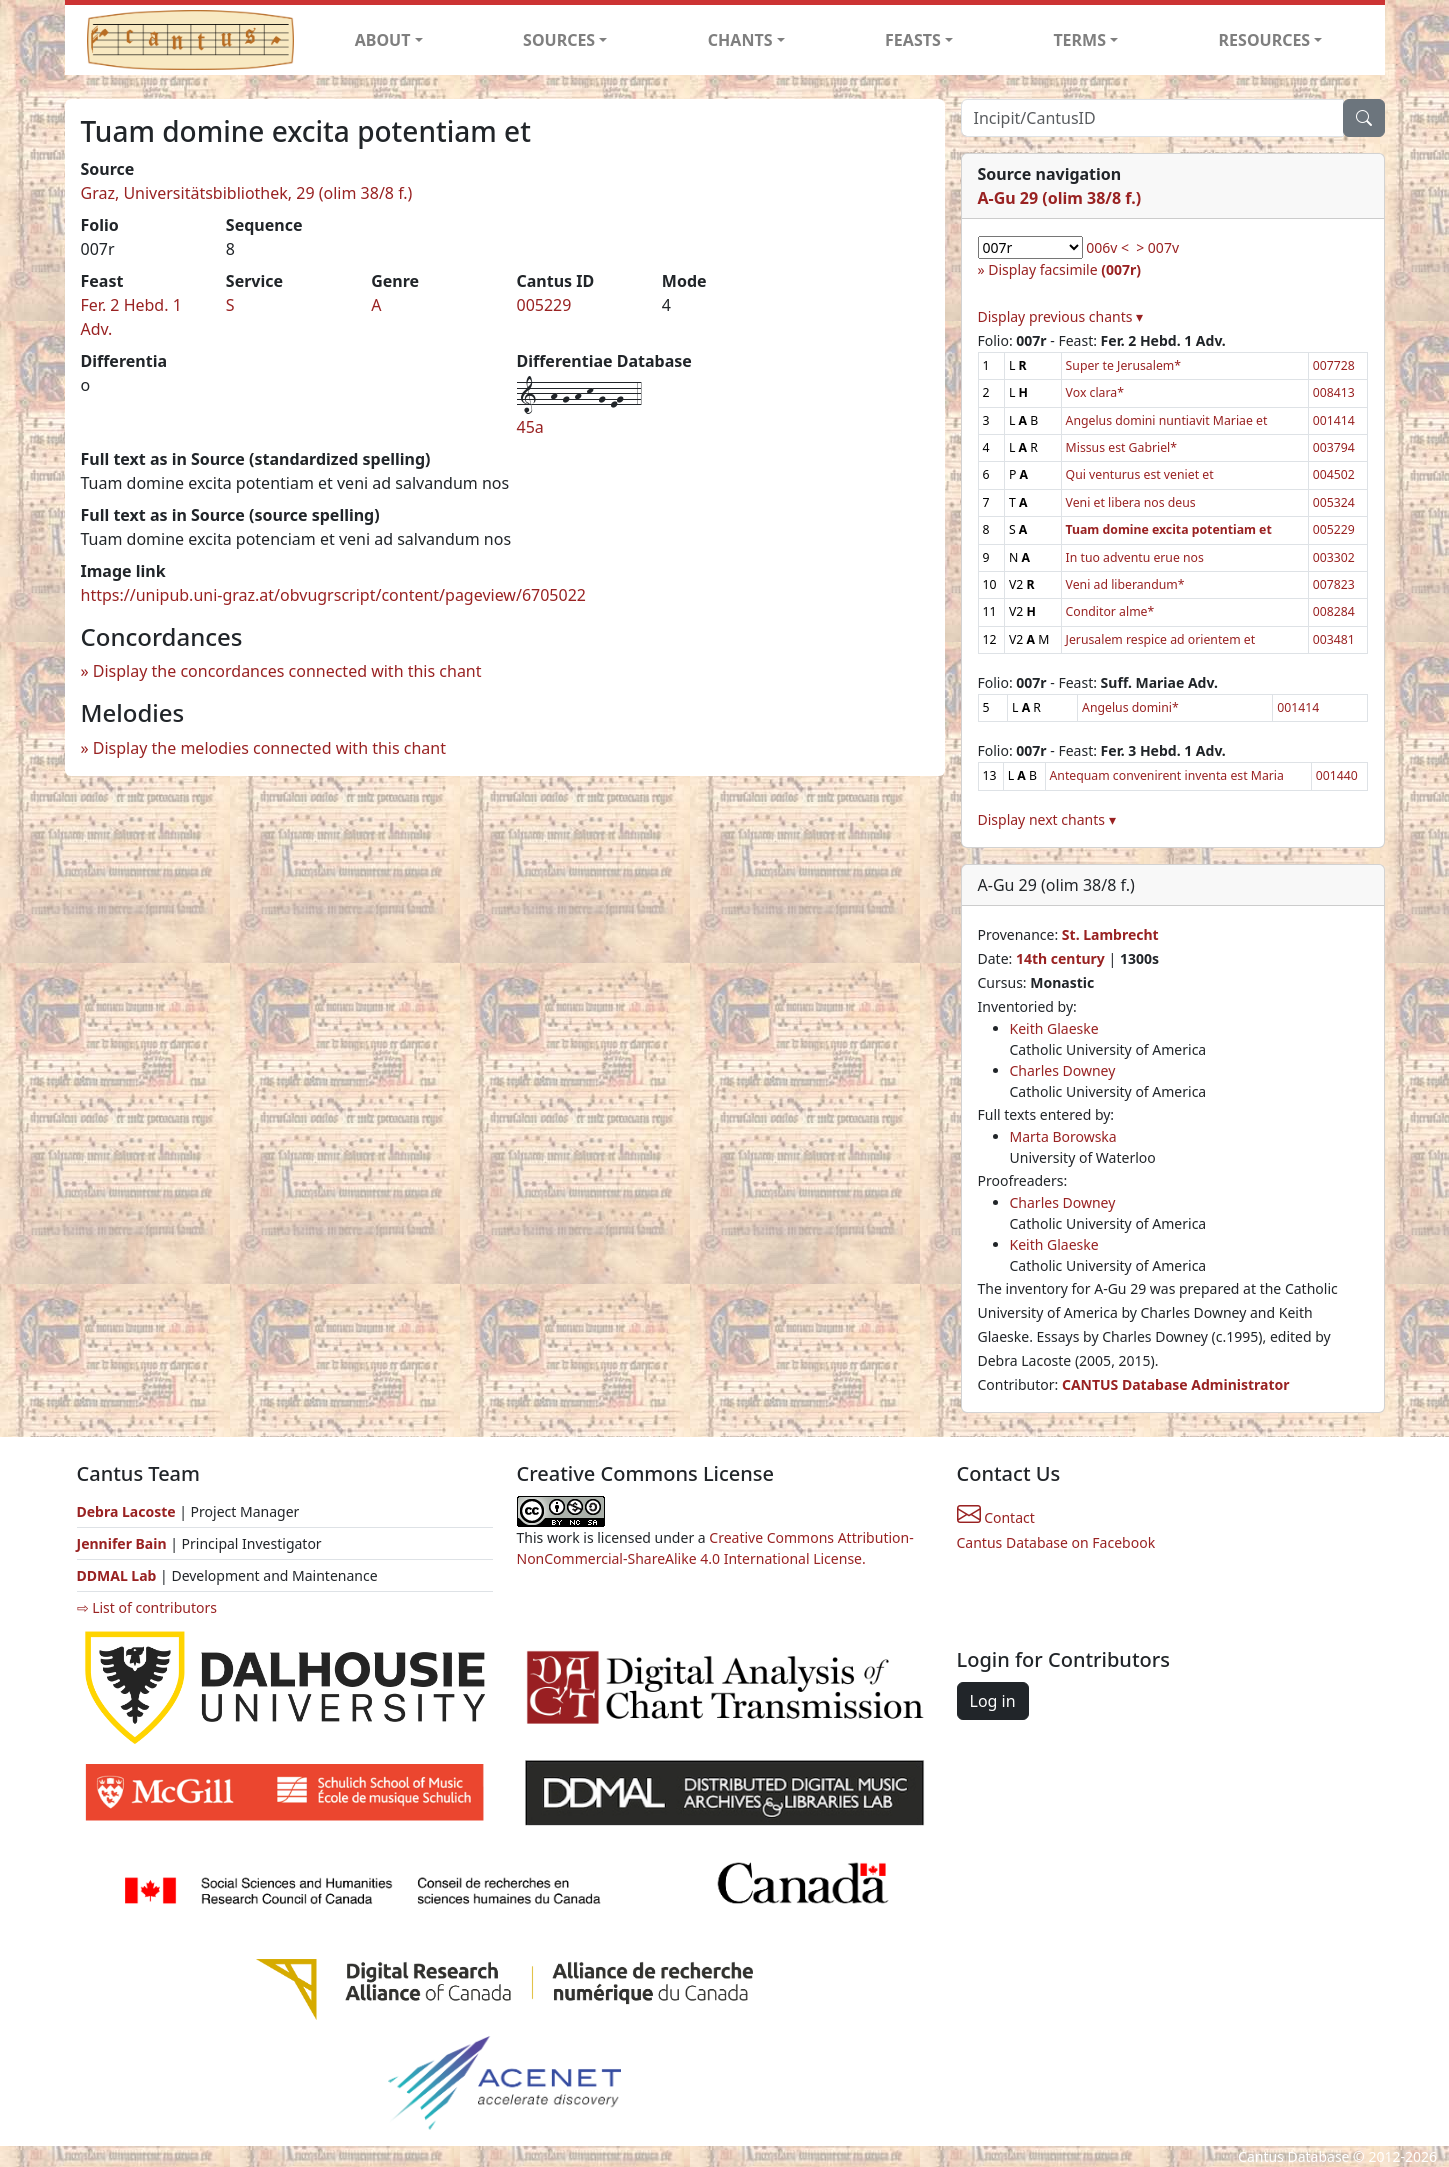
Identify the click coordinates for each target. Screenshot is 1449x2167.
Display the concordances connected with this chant (287, 671)
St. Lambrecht (1110, 934)
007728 (1334, 365)
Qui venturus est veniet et (1140, 474)
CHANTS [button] (740, 40)
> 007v (1157, 247)
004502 (1334, 474)
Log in (993, 1701)
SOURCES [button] (559, 40)
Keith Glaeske (1054, 1028)
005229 (543, 305)
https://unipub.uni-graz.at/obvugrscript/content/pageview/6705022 (333, 595)
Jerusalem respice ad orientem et (1161, 639)
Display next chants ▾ (1047, 819)
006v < (1107, 247)
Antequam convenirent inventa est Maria (1167, 775)
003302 (1334, 557)
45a (530, 427)
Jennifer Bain (124, 1543)
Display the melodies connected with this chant (269, 748)
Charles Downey (1063, 1070)
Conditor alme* (1110, 611)
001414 (1334, 420)
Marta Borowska (1063, 1136)
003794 (1334, 447)
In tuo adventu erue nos (1135, 557)
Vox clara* (1095, 392)
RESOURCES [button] (1265, 40)
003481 (1334, 639)
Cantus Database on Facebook (1056, 1542)
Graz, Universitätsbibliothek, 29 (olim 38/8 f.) (247, 193)
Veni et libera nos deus (1131, 502)
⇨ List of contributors (147, 1607)
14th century (1060, 958)
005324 (1334, 502)
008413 (1334, 392)
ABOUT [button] (383, 40)
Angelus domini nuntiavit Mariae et (1167, 420)
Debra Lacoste (126, 1511)
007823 (1334, 584)
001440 (1337, 775)
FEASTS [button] (913, 40)
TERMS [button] (1079, 40)
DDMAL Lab (117, 1575)
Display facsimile (1064, 269)
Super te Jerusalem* (1123, 365)
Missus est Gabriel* (1121, 447)
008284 (1334, 611)
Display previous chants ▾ (1061, 316)
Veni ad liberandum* (1125, 584)
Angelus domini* (1130, 707)
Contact (996, 1517)
